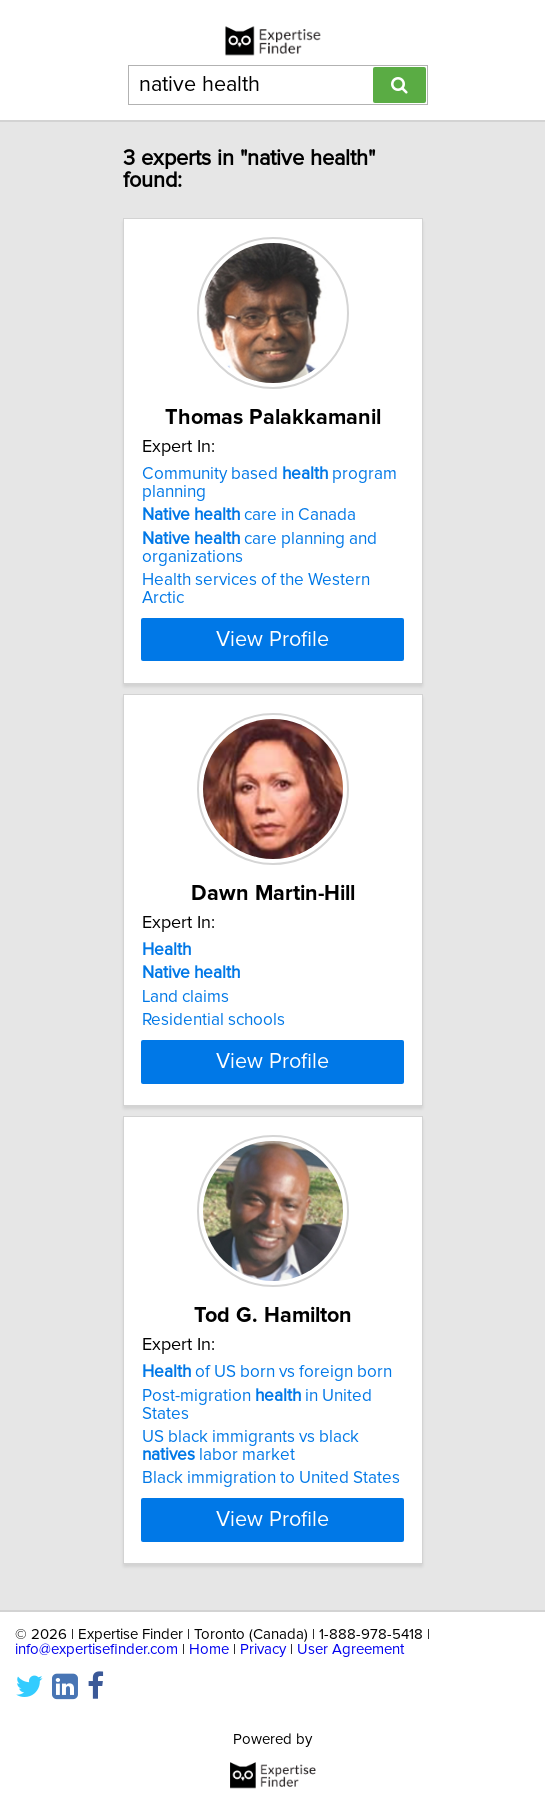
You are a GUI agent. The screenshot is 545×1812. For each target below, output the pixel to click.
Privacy (263, 1721)
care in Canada (249, 515)
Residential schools (213, 1020)
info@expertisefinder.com (96, 1721)
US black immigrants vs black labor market (250, 1500)
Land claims (185, 997)
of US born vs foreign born (267, 1426)
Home (209, 1721)
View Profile (272, 639)
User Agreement (350, 1721)
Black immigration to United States (271, 1532)
